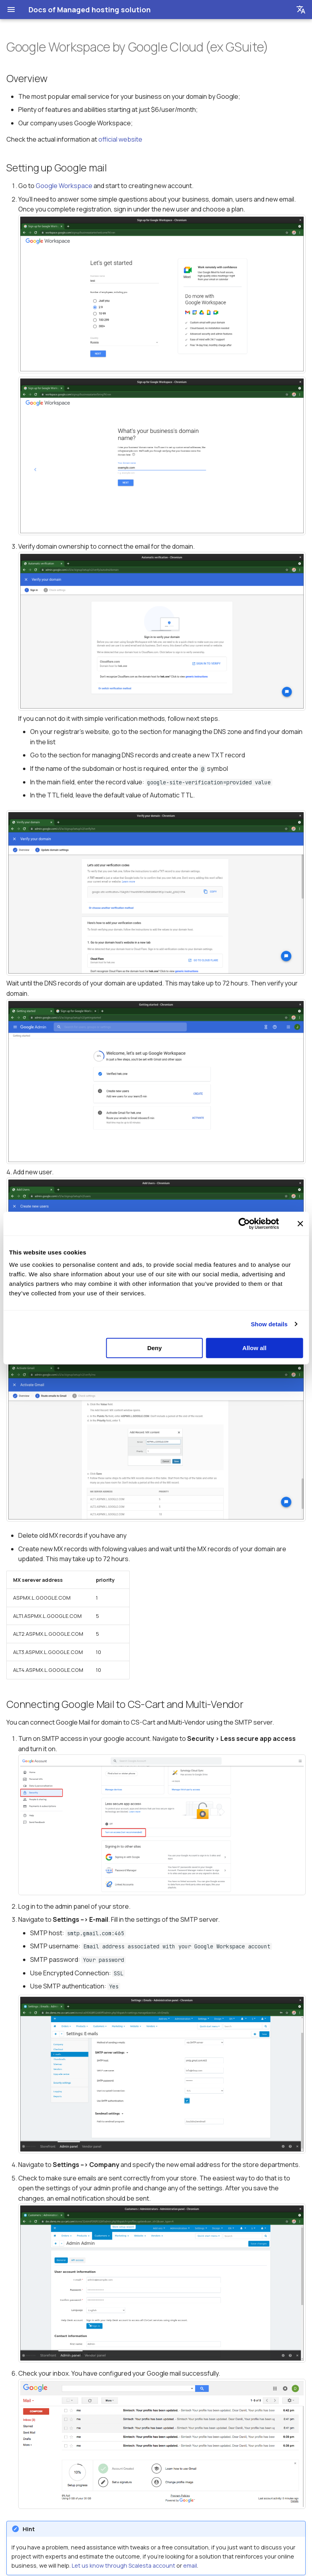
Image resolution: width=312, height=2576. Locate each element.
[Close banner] (300, 1223)
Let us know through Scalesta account (123, 2565)
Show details (269, 1324)
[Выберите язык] (301, 9)
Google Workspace (64, 185)
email (190, 2565)
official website (120, 139)
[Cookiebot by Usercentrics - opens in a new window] (244, 1223)
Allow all (254, 1348)
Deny (154, 1348)
